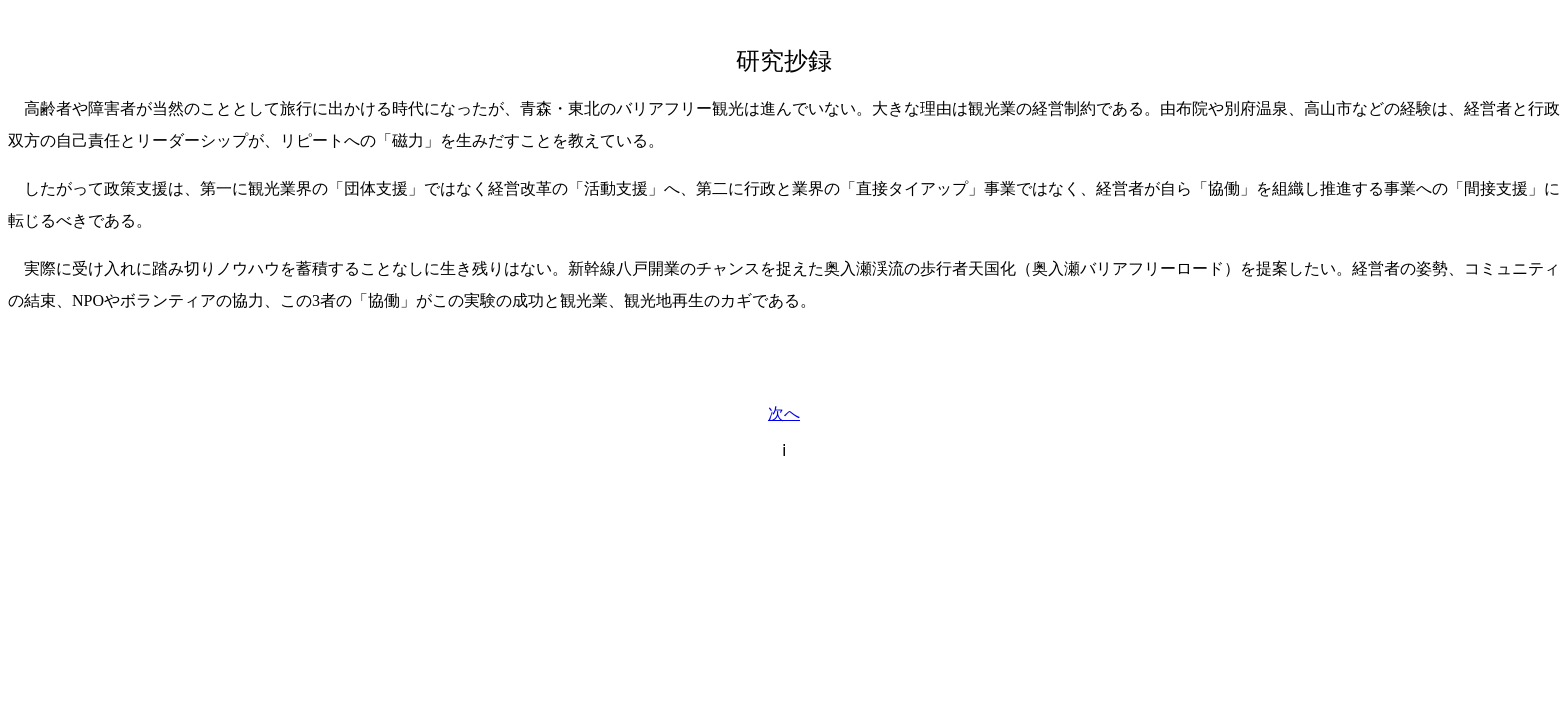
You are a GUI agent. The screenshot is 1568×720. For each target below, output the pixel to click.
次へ (784, 413)
